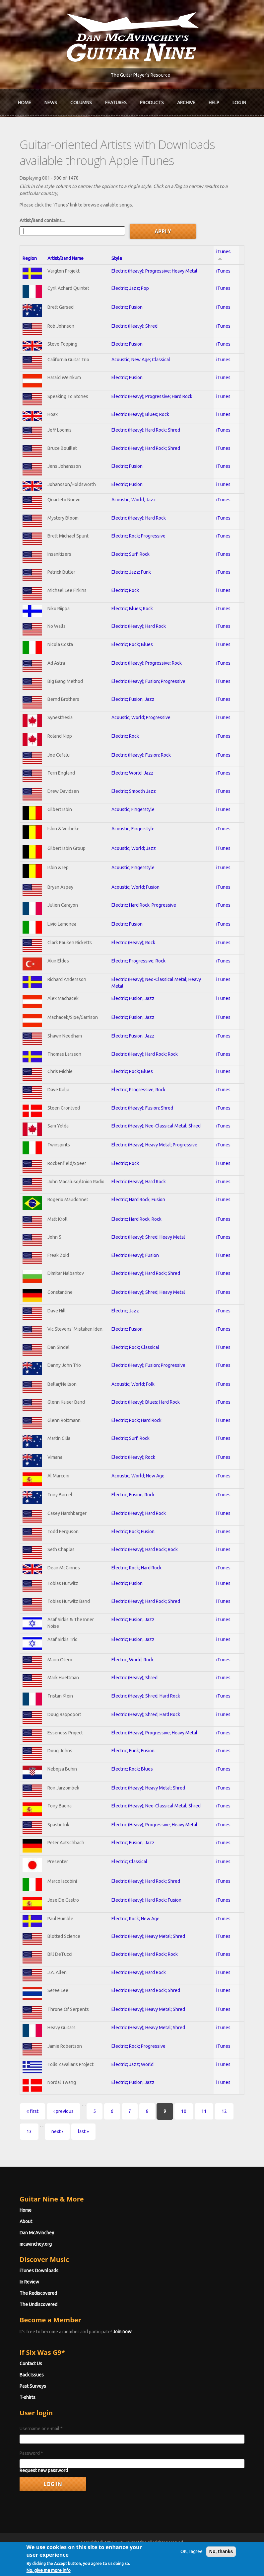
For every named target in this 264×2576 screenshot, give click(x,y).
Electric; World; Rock (132, 1659)
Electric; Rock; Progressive (138, 536)
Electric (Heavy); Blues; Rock (140, 414)
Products (152, 102)
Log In (239, 102)
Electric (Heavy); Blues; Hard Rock (145, 1402)
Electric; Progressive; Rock (138, 960)
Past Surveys (33, 2386)
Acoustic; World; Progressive (140, 717)
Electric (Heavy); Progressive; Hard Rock (151, 396)
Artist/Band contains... (42, 220)
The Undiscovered (38, 2304)
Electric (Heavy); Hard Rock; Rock (144, 1054)
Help (214, 102)
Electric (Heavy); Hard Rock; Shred (145, 430)
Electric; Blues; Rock (132, 608)
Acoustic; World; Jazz (133, 499)
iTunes (223, 271)
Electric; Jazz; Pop (130, 288)
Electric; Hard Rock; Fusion (138, 1199)
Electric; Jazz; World (132, 2064)
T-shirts (27, 2397)
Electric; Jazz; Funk (131, 572)
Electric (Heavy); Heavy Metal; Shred (148, 1787)
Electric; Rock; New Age (135, 1918)
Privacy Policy (212, 2554)
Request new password (44, 2470)
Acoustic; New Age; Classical (140, 359)
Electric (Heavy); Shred (134, 326)
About (26, 2221)
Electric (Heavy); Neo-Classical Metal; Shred (156, 1125)
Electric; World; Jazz (132, 773)
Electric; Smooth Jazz (133, 791)
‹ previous (63, 2111)
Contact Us (31, 2363)
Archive (186, 102)
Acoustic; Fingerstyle (133, 809)
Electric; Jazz (125, 1310)
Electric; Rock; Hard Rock (136, 1420)
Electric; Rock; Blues (132, 644)
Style (116, 258)
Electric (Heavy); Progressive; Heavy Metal (154, 271)
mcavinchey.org (36, 2244)
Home (24, 102)
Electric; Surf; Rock (130, 554)
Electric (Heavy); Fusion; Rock (141, 755)
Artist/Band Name (65, 258)
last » (83, 2131)
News (50, 102)
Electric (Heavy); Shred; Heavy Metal (148, 1237)
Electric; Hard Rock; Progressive (143, 905)
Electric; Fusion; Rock (133, 1494)
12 (224, 2111)
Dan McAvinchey (37, 2232)
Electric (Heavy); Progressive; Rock (146, 663)
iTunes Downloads (39, 2270)
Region (30, 258)
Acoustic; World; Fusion (135, 887)
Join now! (122, 2331)
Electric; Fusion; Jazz (133, 699)
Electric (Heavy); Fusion (135, 1255)
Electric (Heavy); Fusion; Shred (142, 1108)
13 (29, 2131)
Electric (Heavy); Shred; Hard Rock (145, 1696)
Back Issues (32, 2374)
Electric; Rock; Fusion (133, 1531)
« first (32, 2111)
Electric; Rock (125, 590)
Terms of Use (167, 2554)
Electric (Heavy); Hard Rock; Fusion (146, 1900)
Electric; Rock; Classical (135, 1347)
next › (57, 2131)
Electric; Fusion (127, 307)
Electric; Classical (129, 1861)
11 (204, 2111)
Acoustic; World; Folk (133, 1384)
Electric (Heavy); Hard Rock (138, 518)
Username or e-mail (41, 2428)
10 (183, 2111)
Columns (81, 102)
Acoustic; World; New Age (138, 1475)
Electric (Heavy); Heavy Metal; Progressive (154, 1144)
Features (116, 102)
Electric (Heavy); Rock (133, 942)
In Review (29, 2282)
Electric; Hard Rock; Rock (136, 1219)
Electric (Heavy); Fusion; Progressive (148, 681)
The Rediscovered (38, 2293)
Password (31, 2453)
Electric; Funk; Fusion (133, 1750)
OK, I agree (191, 2571)
